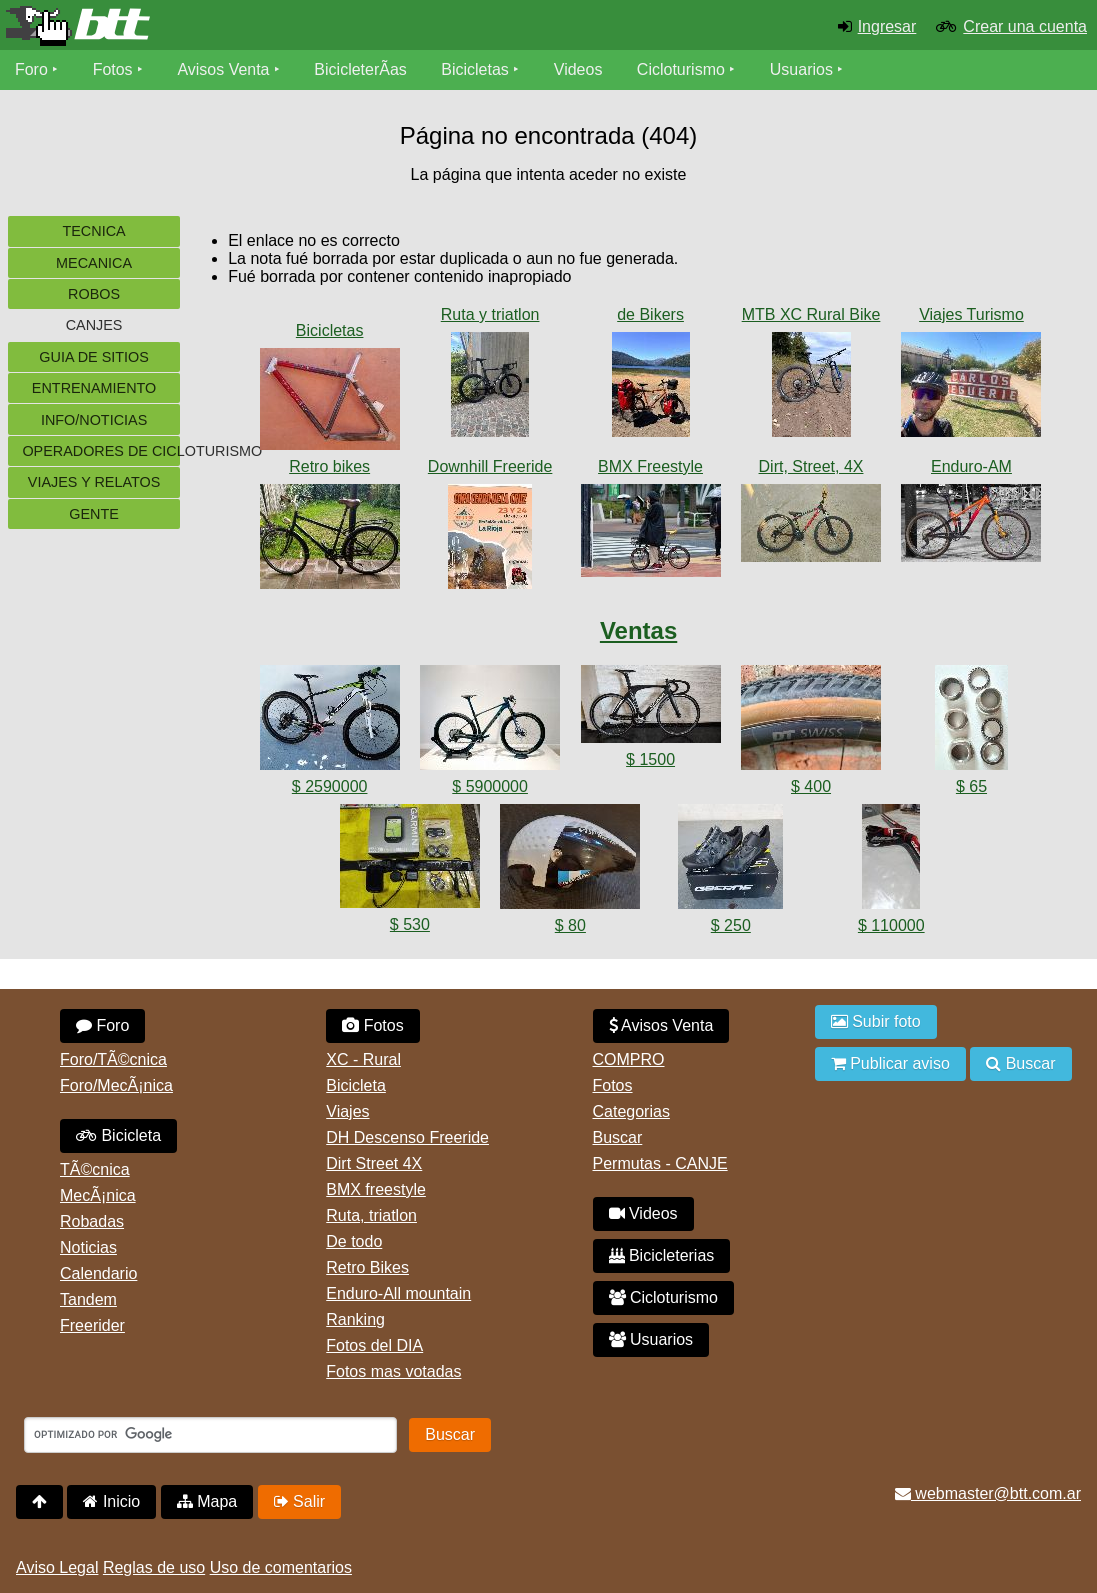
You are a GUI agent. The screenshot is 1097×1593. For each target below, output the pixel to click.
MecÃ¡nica (98, 1195)
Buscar (618, 1137)
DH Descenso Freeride (407, 1137)
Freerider (92, 1325)
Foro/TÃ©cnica (113, 1059)
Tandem (88, 1299)
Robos (94, 294)
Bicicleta (118, 1135)
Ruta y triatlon (490, 314)
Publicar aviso (890, 1063)
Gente (94, 514)
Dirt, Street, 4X (811, 466)
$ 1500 (650, 759)
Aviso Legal (57, 1567)
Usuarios (801, 69)
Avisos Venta (224, 69)
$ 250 (731, 925)
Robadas (92, 1221)
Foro (31, 69)
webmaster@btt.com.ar (988, 1493)
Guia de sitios (94, 357)
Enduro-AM (971, 466)
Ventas (638, 630)
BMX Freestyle (650, 466)
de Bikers (650, 314)
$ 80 (570, 925)
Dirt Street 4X (374, 1163)
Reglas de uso (154, 1567)
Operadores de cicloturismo (101, 451)
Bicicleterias (662, 1255)
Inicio (111, 1501)
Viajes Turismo (971, 314)
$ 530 (410, 924)
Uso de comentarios (281, 1567)
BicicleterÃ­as (361, 69)
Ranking (355, 1319)
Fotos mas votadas (393, 1371)
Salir (299, 1501)
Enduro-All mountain (398, 1293)
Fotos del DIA (374, 1345)
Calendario (98, 1273)
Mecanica (94, 263)
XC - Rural (363, 1059)
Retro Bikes (367, 1267)
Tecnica (93, 231)
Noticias (88, 1247)
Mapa (207, 1501)
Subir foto (876, 1021)
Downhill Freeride (490, 466)
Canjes (94, 325)
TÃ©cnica (95, 1169)
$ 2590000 (330, 786)
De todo (354, 1241)
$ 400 (811, 786)
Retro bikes (329, 466)
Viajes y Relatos (94, 482)
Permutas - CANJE (660, 1163)
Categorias (631, 1111)
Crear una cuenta (1025, 26)
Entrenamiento (94, 388)
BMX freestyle (376, 1189)
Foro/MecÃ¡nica (116, 1085)
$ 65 (971, 786)
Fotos (113, 69)
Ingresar (887, 26)
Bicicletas (478, 69)
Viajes (347, 1111)
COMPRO (629, 1059)
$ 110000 (891, 925)
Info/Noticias (94, 420)
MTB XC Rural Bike (811, 314)
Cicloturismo (681, 69)
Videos (578, 69)
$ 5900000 (490, 786)
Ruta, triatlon (371, 1215)
